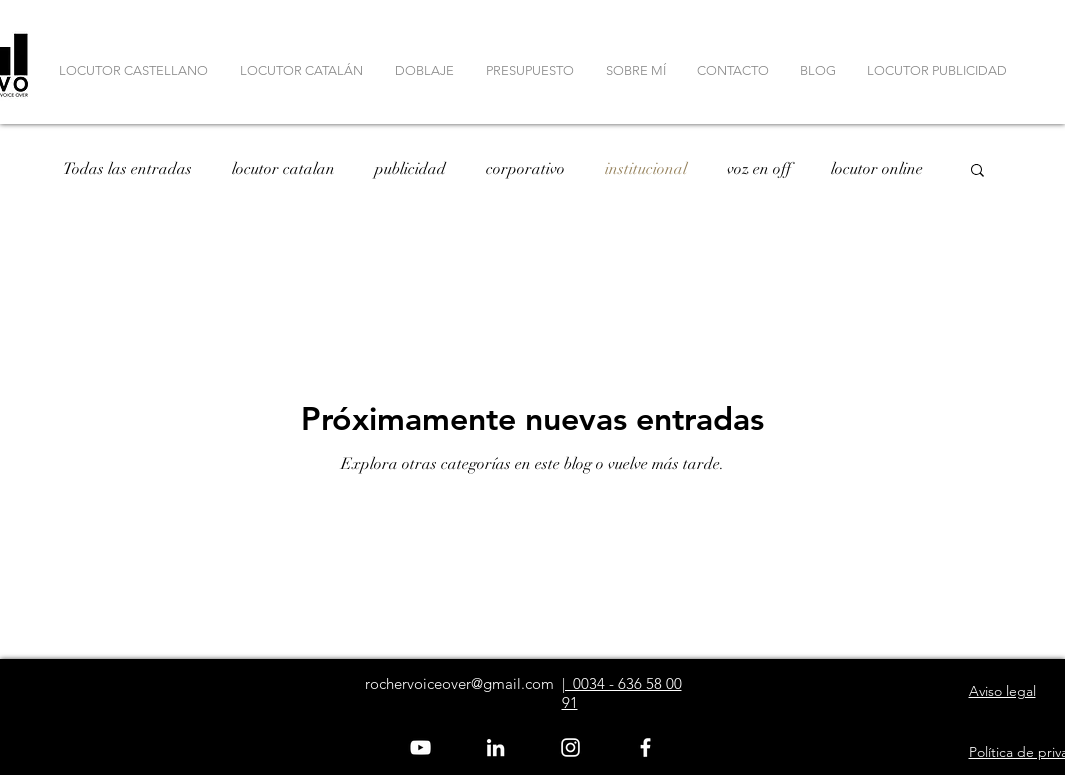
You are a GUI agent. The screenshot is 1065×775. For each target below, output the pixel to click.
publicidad (410, 169)
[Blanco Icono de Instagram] (570, 747)
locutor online (877, 169)
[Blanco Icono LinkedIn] (495, 747)
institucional (646, 169)
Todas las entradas (127, 169)
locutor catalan (283, 169)
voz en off (759, 169)
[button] (977, 171)
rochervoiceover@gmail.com (459, 683)
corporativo (525, 169)
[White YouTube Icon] (420, 747)
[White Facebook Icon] (645, 747)
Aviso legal (1002, 691)
